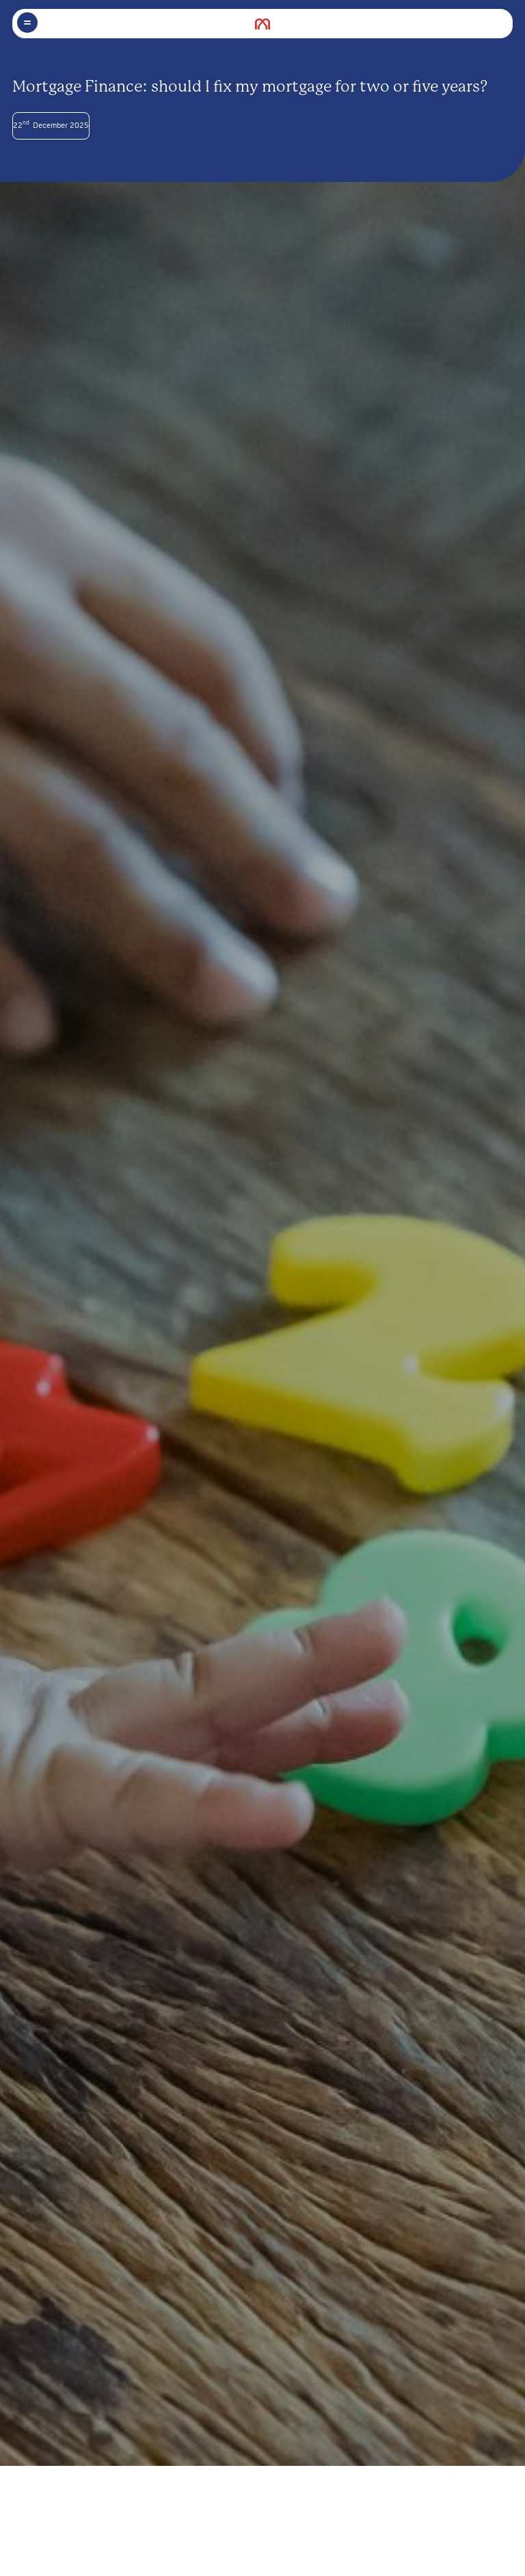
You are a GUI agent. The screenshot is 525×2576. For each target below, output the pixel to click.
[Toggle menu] (27, 22)
